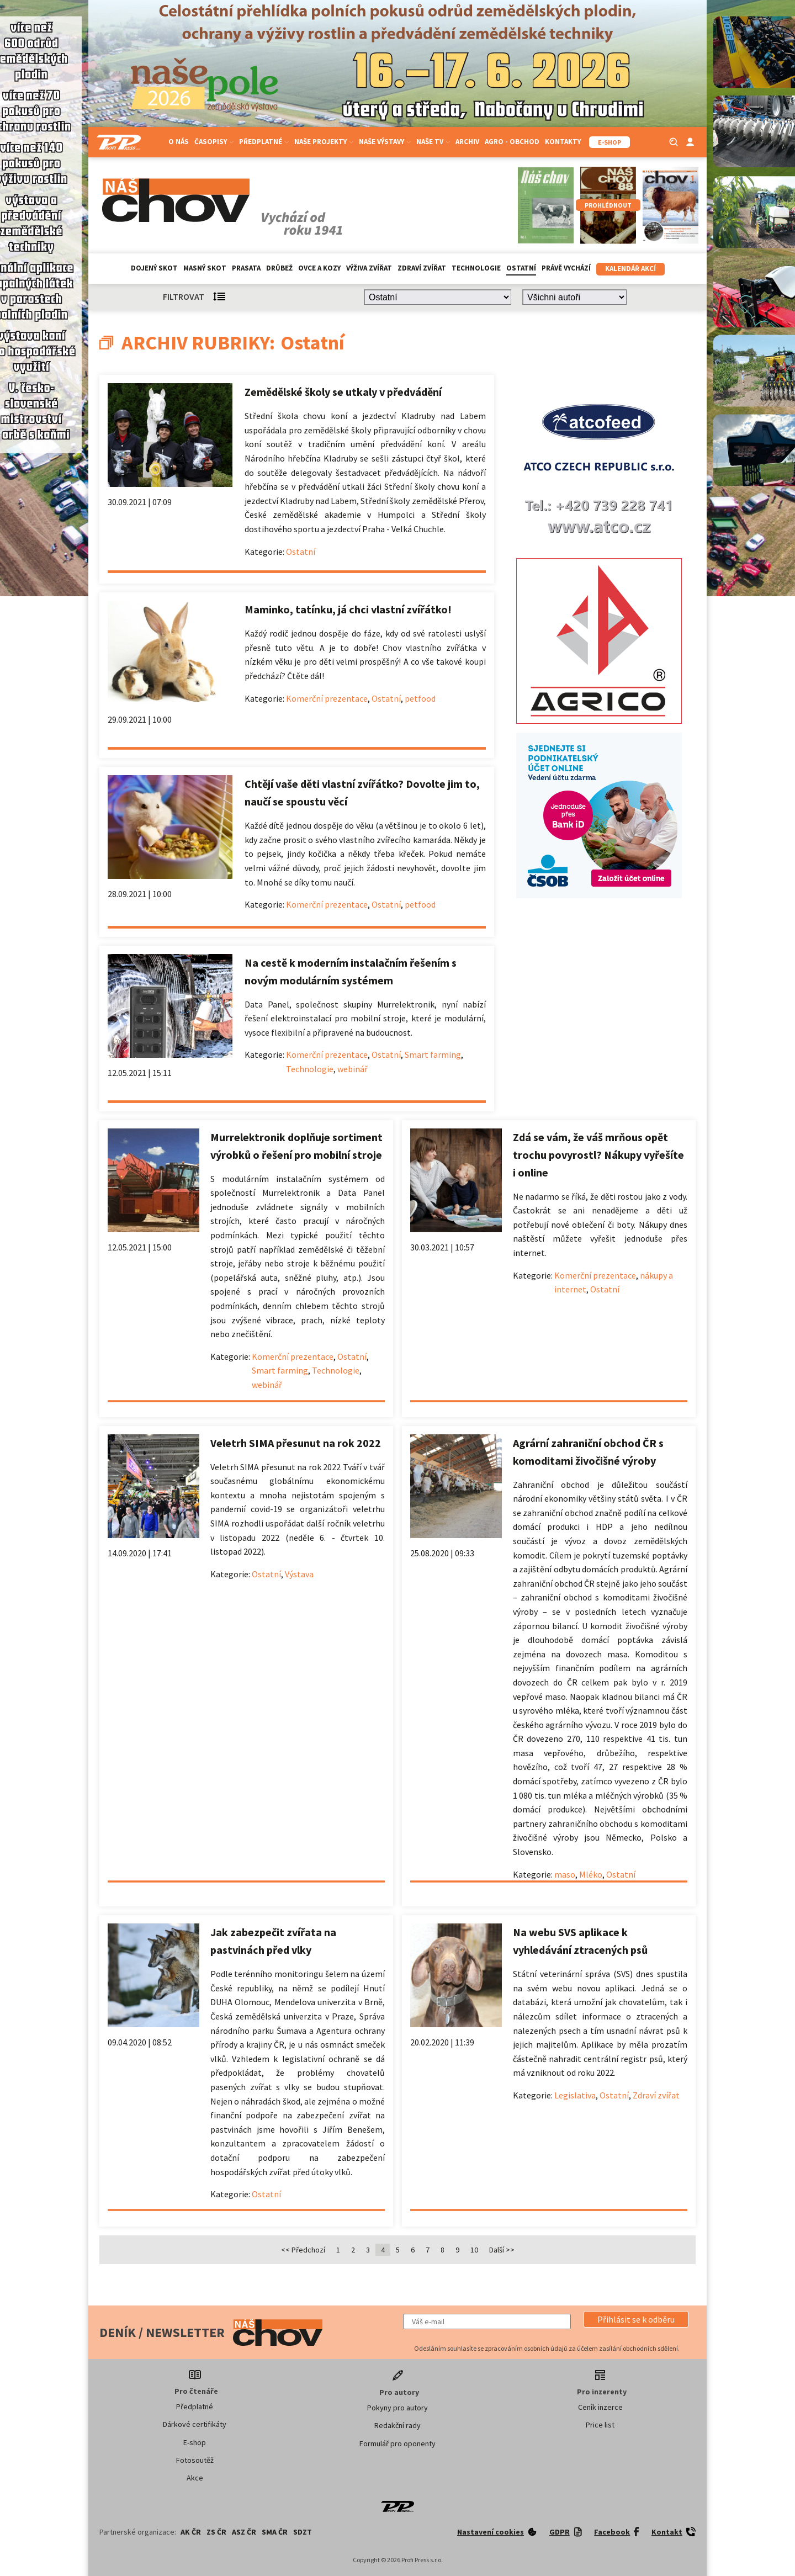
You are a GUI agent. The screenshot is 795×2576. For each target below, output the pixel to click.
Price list (600, 2425)
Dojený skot (154, 268)
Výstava (299, 1573)
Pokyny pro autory (397, 2408)
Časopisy (214, 141)
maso (564, 1874)
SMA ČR (275, 2532)
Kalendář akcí (630, 268)
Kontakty (563, 141)
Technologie (476, 268)
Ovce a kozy (319, 268)
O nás (178, 141)
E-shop (194, 2442)
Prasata (246, 268)
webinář (352, 1068)
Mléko (590, 1874)
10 (474, 2250)
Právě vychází (566, 268)
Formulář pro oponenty (397, 2443)
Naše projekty (323, 141)
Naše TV (433, 141)
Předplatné (264, 141)
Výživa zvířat (369, 268)
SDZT (302, 2532)
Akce (195, 2478)
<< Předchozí (303, 2250)
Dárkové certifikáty (194, 2424)
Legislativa (575, 2095)
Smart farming (433, 1054)
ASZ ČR (244, 2532)
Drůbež (279, 268)
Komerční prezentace (327, 698)
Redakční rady (397, 2425)
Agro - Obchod (512, 141)
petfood (420, 698)
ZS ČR (216, 2532)
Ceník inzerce (600, 2407)
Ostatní (521, 268)
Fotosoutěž (195, 2460)
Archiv (467, 141)
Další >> (502, 2250)
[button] (636, 2319)
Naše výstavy (385, 141)
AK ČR (191, 2532)
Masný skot (204, 268)
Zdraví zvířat (422, 268)
